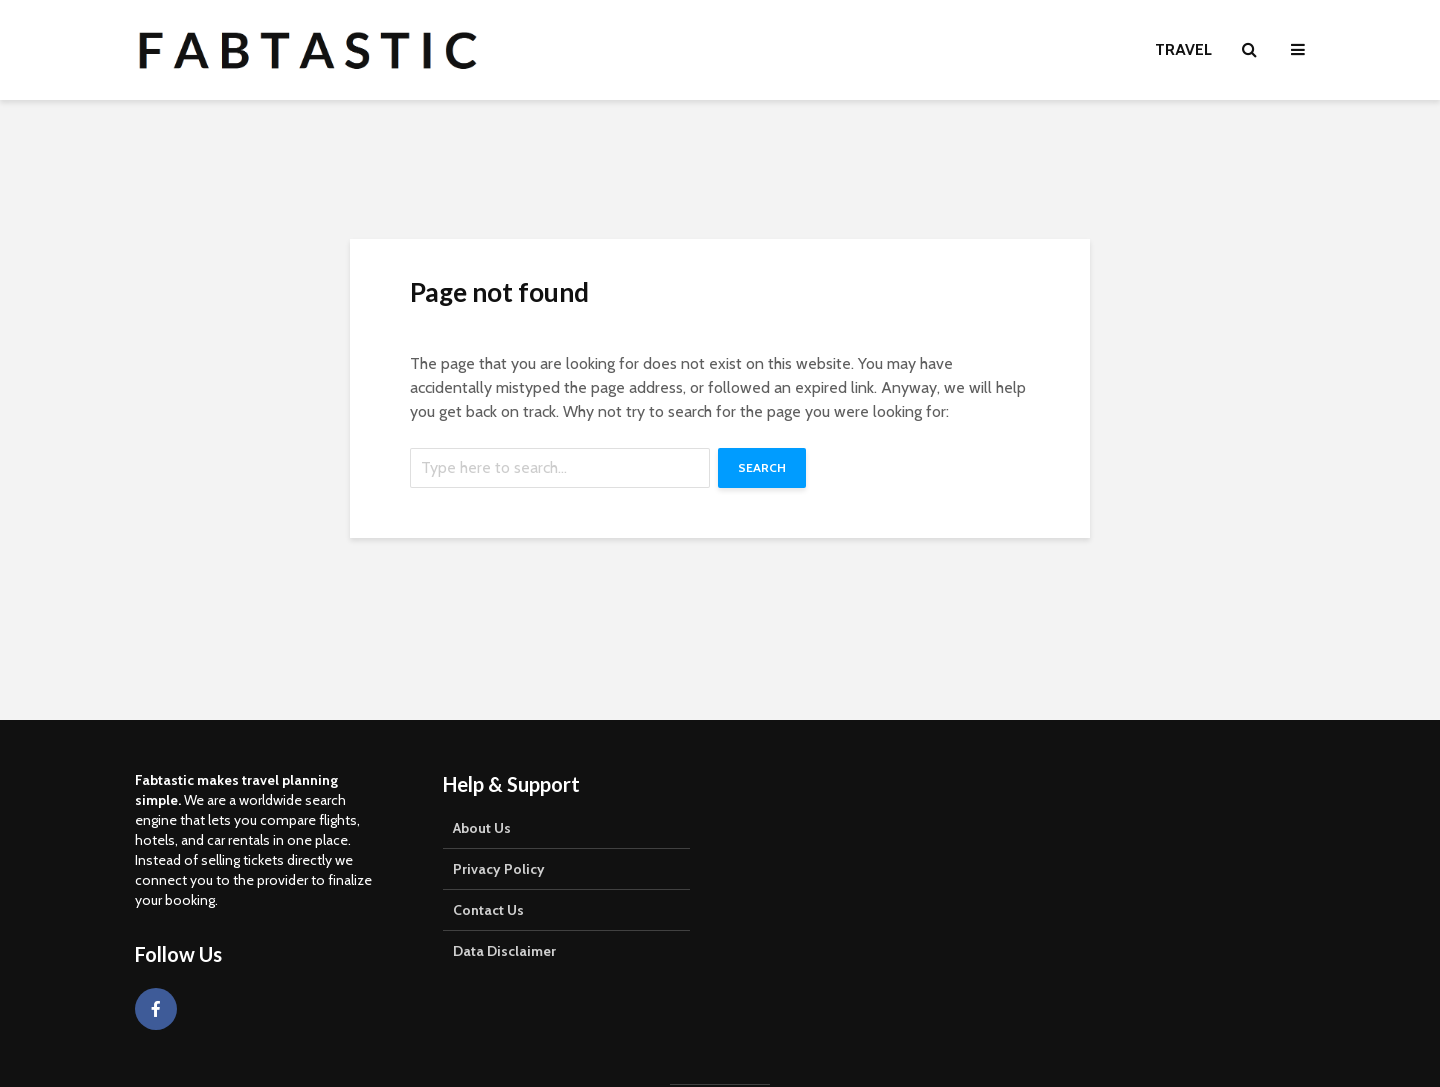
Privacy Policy (499, 869)
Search (762, 467)
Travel (1183, 49)
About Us (482, 828)
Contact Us (488, 910)
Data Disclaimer (504, 951)
